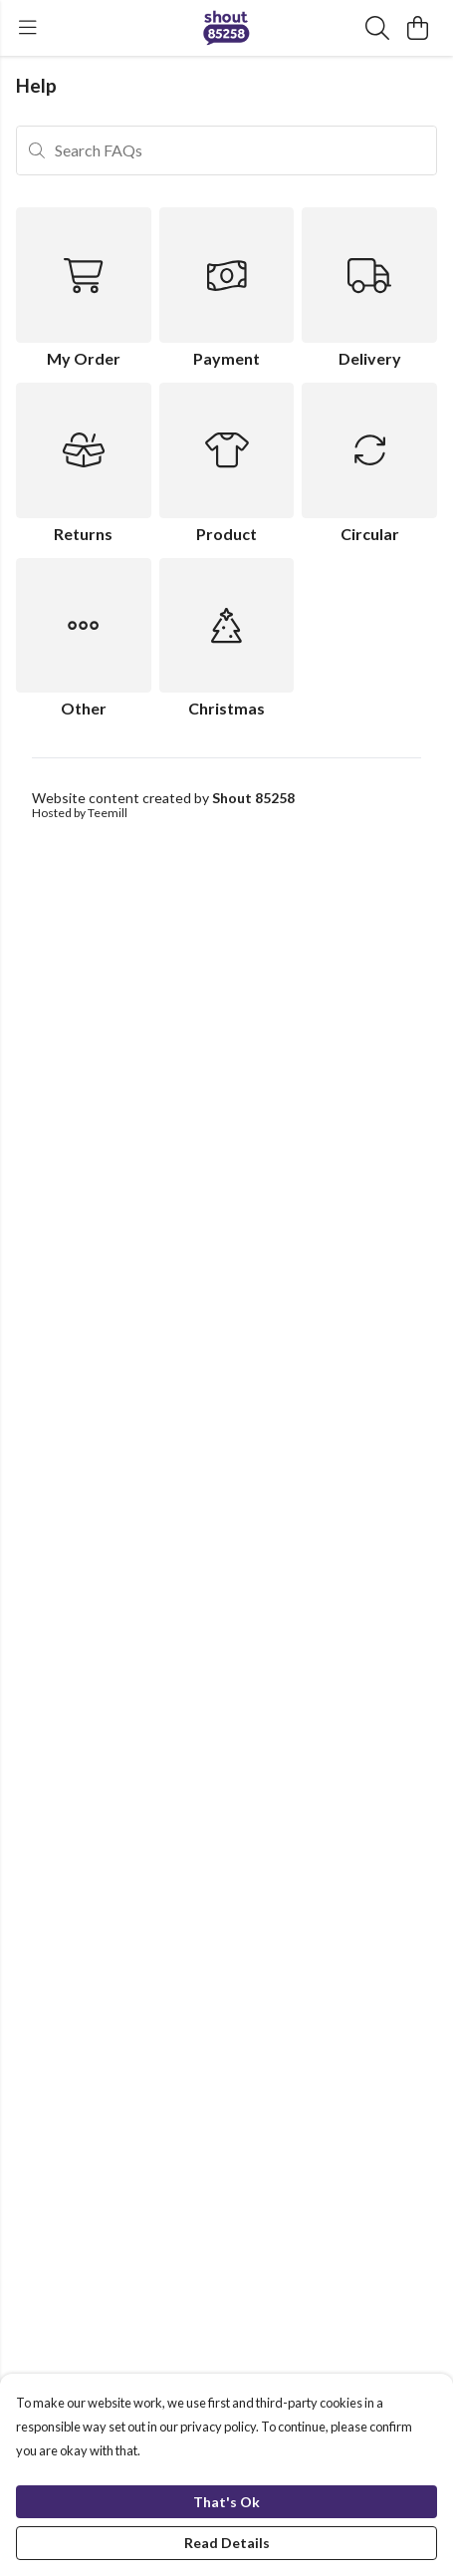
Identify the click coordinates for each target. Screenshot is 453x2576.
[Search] (377, 28)
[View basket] (417, 28)
